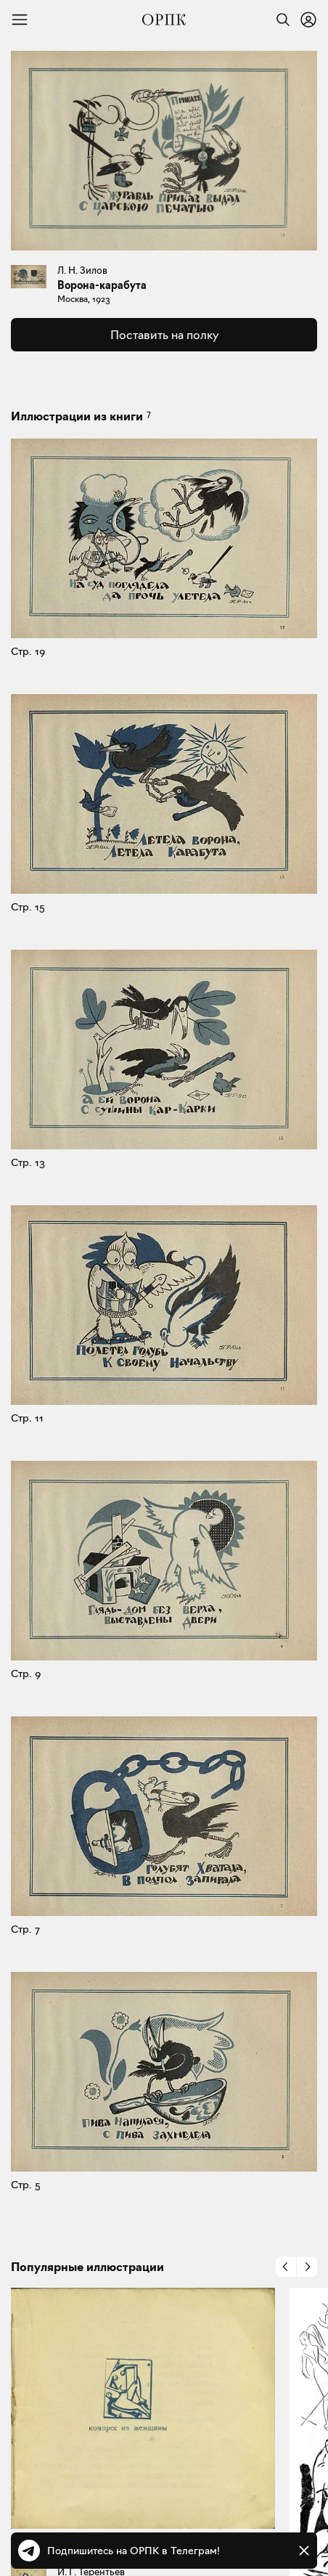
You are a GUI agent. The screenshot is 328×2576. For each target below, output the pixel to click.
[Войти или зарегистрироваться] (308, 19)
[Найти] (279, 19)
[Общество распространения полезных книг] (164, 19)
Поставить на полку (164, 334)
